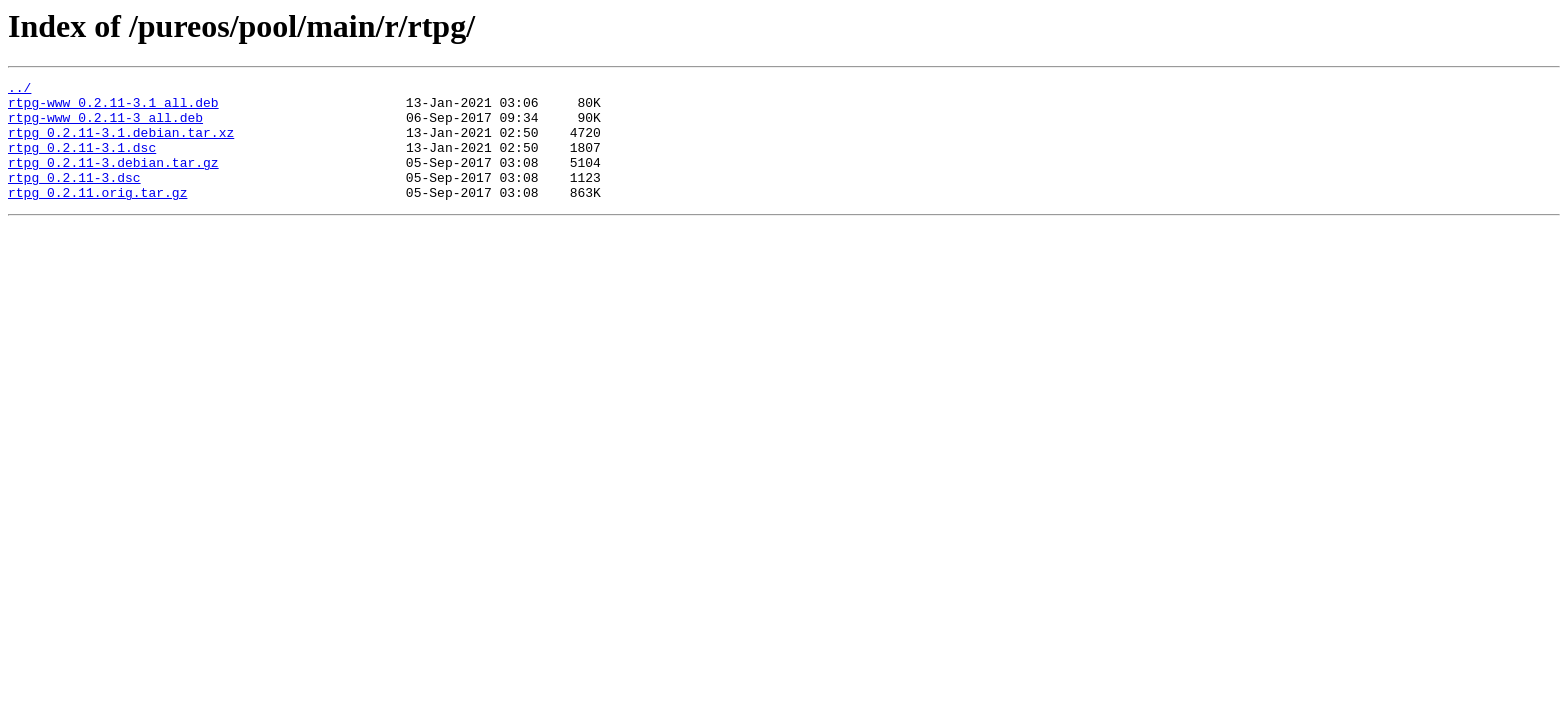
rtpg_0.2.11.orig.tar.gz (97, 216)
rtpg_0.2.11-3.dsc (74, 198)
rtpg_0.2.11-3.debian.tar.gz (113, 180)
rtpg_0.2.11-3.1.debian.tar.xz (121, 144)
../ (19, 90)
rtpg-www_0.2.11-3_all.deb (105, 126)
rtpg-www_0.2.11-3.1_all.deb (113, 108)
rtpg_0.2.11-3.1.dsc (82, 162)
